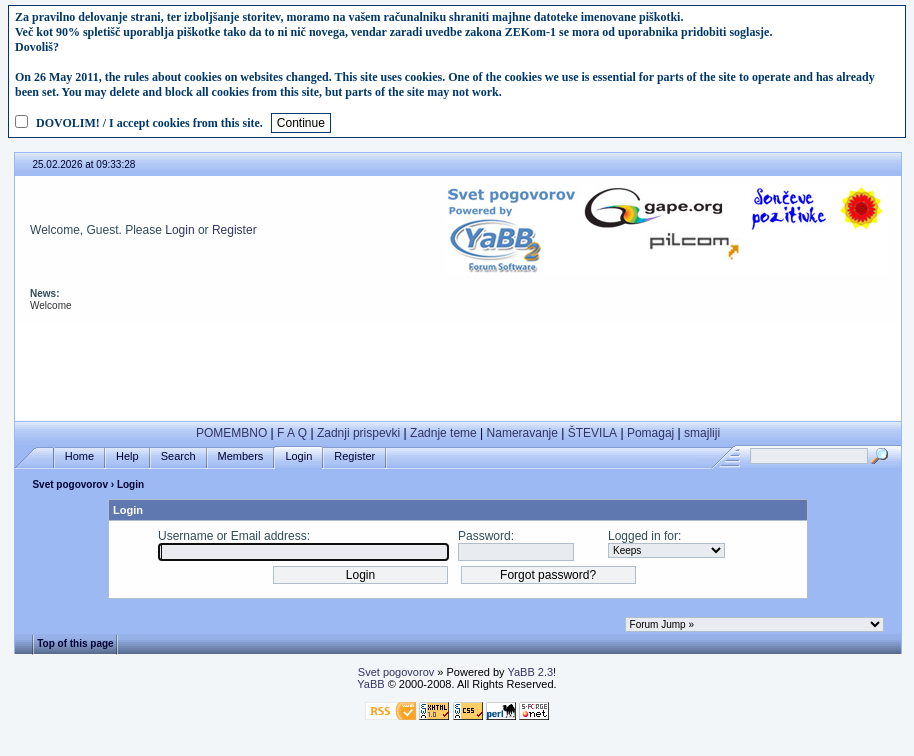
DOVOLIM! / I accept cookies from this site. (149, 123)
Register (234, 230)
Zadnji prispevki (358, 433)
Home (79, 456)
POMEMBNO (231, 433)
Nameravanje (522, 433)
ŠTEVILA (592, 433)
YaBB (370, 684)
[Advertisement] (458, 367)
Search (178, 456)
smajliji (702, 433)
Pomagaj (650, 433)
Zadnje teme (443, 433)
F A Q (292, 433)
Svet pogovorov (70, 484)
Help (127, 456)
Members (241, 456)
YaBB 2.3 (530, 672)
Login (179, 230)
